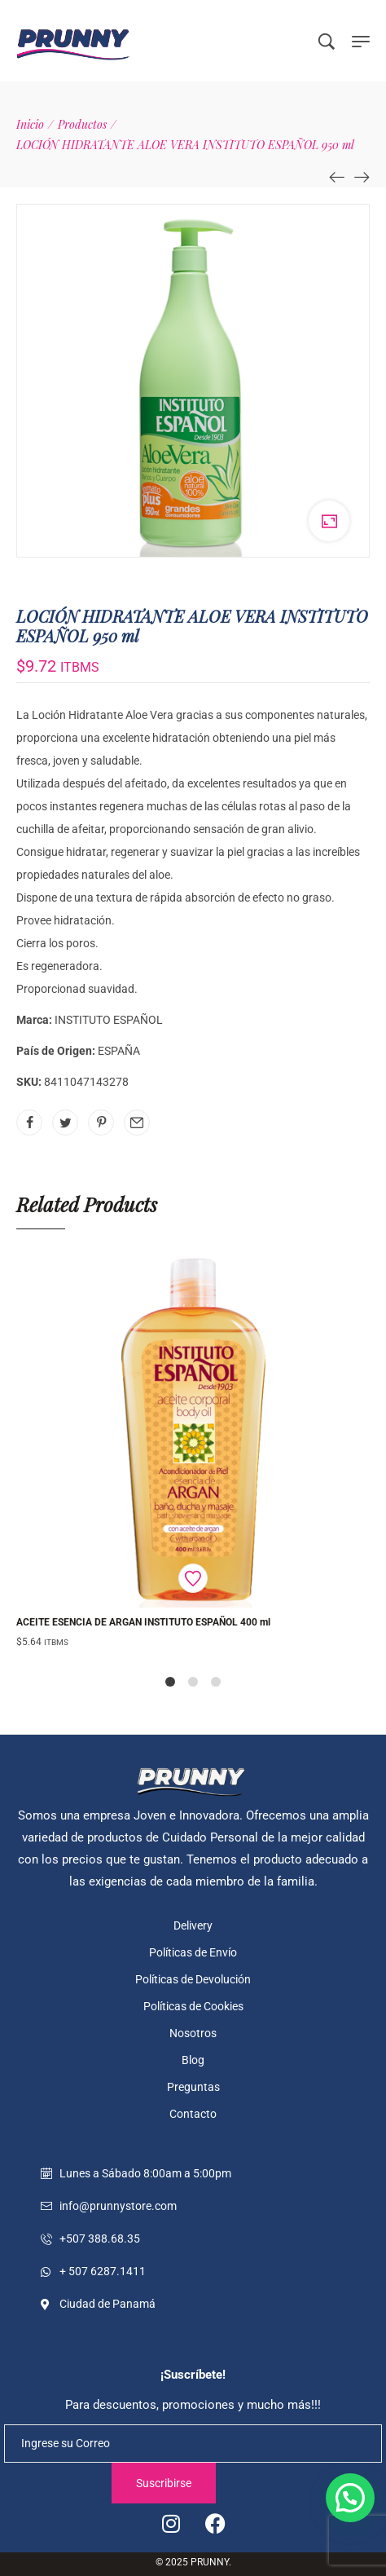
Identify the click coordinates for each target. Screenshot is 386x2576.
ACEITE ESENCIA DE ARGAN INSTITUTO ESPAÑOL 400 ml (143, 1622)
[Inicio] (30, 124)
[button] (350, 2497)
